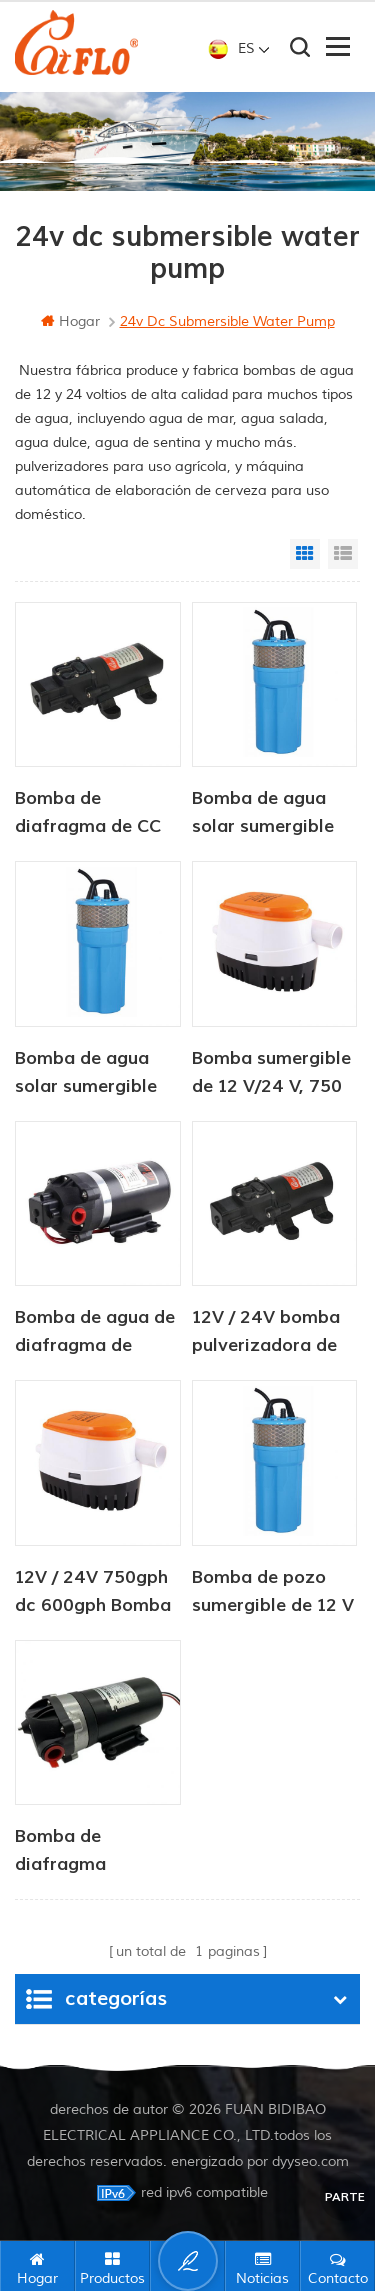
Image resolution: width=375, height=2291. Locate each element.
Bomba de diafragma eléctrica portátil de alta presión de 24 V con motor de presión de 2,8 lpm (95, 1852)
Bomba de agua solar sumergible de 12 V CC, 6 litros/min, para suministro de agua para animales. (97, 1074)
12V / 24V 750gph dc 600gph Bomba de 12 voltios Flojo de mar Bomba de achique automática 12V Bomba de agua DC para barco (97, 1593)
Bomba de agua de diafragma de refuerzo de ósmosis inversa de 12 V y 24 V (96, 1333)
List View (343, 554)
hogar (70, 321)
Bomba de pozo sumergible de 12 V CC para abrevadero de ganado (273, 1593)
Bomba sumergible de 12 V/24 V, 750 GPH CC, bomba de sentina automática (273, 1074)
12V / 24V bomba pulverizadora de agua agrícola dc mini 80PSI (266, 1333)
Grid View (305, 554)
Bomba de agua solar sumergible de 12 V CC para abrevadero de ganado (263, 814)
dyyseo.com (310, 2161)
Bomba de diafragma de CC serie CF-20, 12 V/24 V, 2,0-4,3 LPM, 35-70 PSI (88, 814)
